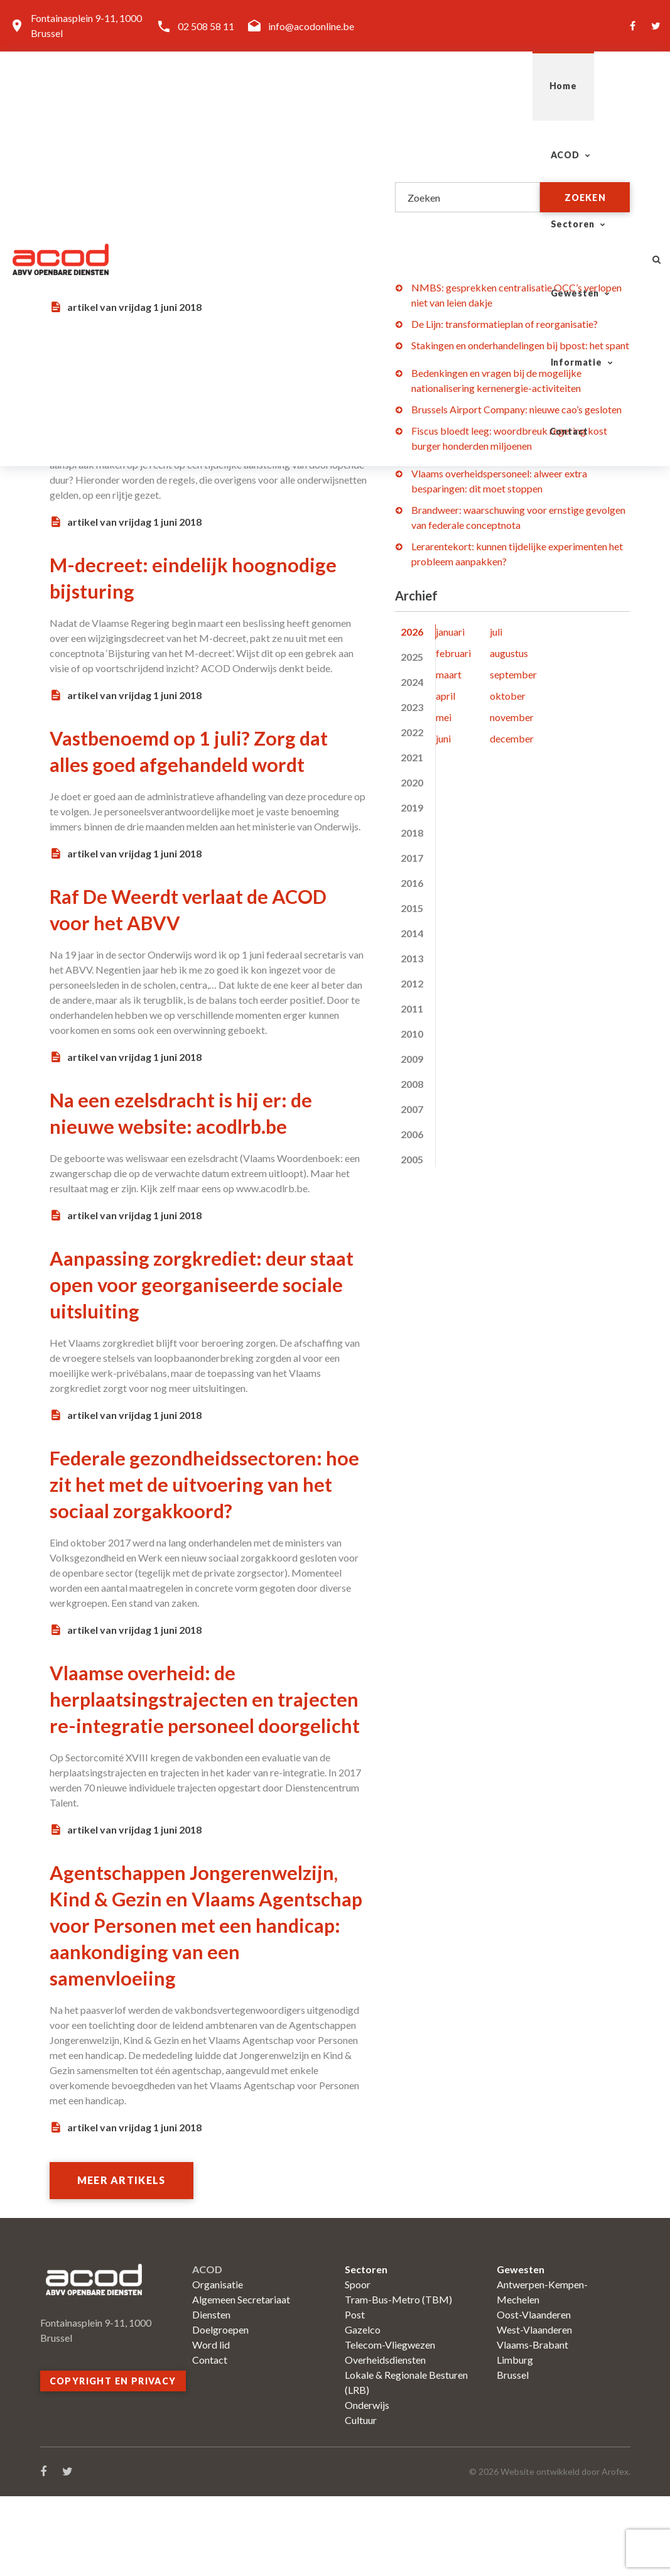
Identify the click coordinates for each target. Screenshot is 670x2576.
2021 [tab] (412, 757)
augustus (509, 653)
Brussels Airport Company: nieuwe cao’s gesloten (516, 409)
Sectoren (310, 85)
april (445, 696)
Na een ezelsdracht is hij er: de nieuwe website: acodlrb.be (200, 1138)
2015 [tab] (412, 908)
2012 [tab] (412, 983)
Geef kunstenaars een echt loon (207, 171)
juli (496, 632)
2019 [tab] (412, 807)
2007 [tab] (412, 1109)
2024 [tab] (412, 682)
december (512, 738)
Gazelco (363, 2409)
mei (443, 717)
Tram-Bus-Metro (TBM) (398, 2379)
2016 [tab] (412, 883)
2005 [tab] (412, 1159)
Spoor (357, 2364)
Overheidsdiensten (385, 2439)
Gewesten (405, 85)
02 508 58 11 (206, 26)
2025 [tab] (412, 657)
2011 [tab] (412, 1008)
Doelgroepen (220, 2409)
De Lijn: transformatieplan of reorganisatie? (504, 324)
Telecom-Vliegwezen (390, 2424)
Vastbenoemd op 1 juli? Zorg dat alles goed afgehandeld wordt (190, 763)
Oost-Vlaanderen (534, 2394)
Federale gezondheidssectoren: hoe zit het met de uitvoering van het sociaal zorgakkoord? (205, 1509)
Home (161, 85)
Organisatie (217, 2364)
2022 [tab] (412, 732)
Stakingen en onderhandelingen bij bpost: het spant (520, 345)
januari (450, 632)
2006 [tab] (412, 1134)
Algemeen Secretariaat (241, 2379)
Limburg (515, 2439)
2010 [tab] (412, 1034)
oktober (508, 696)
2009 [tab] (412, 1059)
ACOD (224, 85)
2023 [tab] (412, 707)
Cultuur (361, 2500)
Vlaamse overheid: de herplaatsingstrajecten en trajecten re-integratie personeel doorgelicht (177, 1737)
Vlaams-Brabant (532, 2424)
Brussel (513, 2454)
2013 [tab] (412, 958)
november (512, 717)
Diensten (211, 2394)
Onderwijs (367, 2485)
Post (355, 2394)
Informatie (503, 85)
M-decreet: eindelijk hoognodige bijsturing (158, 577)
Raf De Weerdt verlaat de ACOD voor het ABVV (177, 935)
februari (453, 653)
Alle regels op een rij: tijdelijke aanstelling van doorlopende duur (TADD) (200, 375)
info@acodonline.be (311, 26)
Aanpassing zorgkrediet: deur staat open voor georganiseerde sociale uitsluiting (207, 1309)
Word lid (211, 2424)
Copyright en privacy (113, 2460)
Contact (595, 85)
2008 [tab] (412, 1084)
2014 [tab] (412, 933)
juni (443, 738)
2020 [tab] (412, 782)
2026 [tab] (412, 632)
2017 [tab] (412, 858)
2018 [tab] (412, 833)
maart (449, 674)
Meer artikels (124, 2260)
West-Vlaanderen (534, 2409)
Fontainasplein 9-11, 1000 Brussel (86, 25)
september (513, 674)
